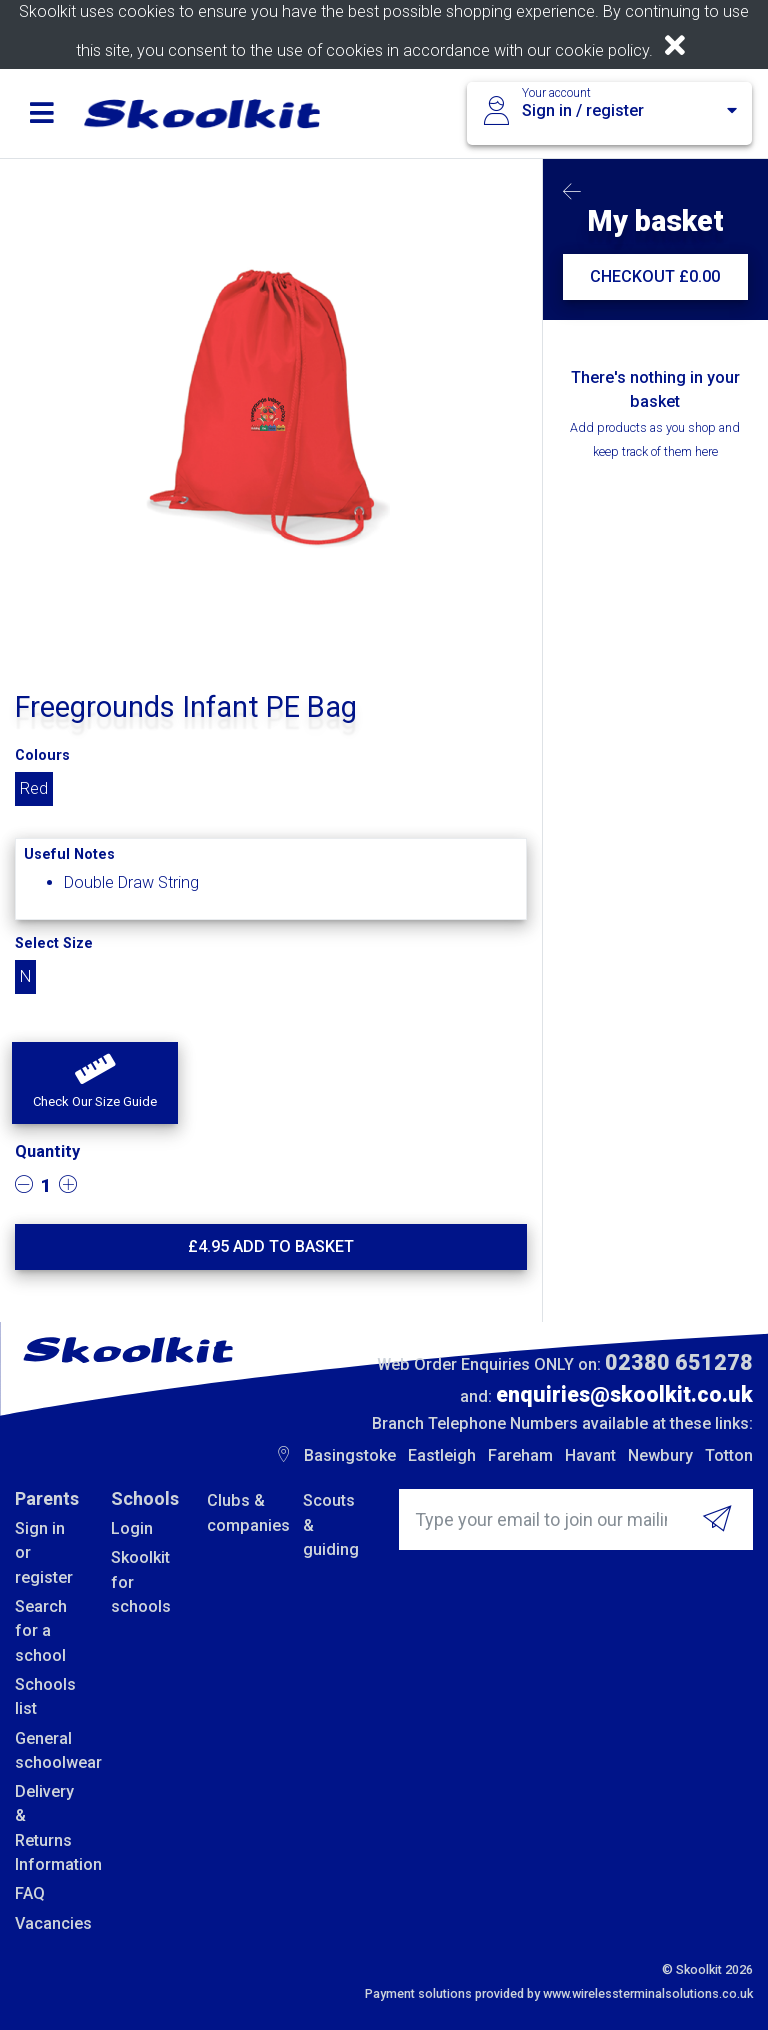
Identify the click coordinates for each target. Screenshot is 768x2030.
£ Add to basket (271, 1246)
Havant (590, 1455)
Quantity (47, 1151)
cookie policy (602, 50)
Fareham (520, 1455)
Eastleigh (442, 1455)
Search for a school (41, 1631)
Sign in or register (44, 1553)
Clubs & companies (240, 1512)
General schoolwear (48, 1750)
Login (132, 1528)
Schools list (45, 1696)
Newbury (660, 1455)
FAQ (30, 1893)
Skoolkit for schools (141, 1582)
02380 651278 (679, 1362)
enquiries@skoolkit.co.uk (624, 1394)
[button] (95, 1083)
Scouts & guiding (331, 1525)
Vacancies (48, 1923)
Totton (729, 1455)
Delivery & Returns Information (48, 1828)
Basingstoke (350, 1455)
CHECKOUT (655, 276)
